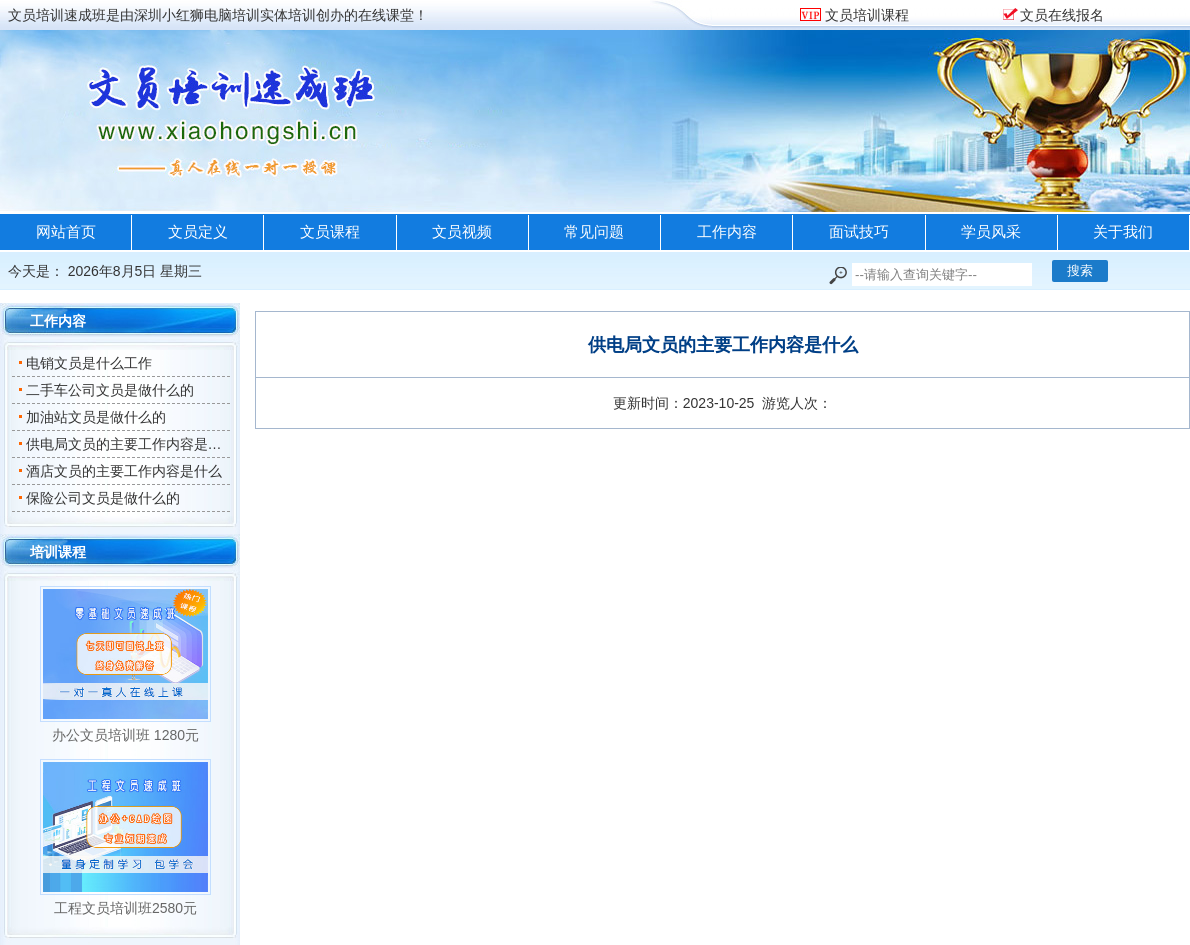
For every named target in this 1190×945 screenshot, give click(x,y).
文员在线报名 (1062, 15)
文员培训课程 (865, 15)
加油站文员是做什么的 (91, 417)
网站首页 (66, 231)
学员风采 (991, 231)
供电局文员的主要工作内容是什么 (126, 444)
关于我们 (1123, 231)
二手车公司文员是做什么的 (105, 390)
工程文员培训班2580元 (125, 908)
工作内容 (727, 231)
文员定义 (198, 231)
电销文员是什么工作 (84, 363)
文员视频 (462, 231)
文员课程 (330, 231)
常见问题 (594, 231)
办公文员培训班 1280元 (125, 735)
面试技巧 (859, 231)
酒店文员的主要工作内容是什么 (119, 471)
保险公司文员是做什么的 (98, 498)
